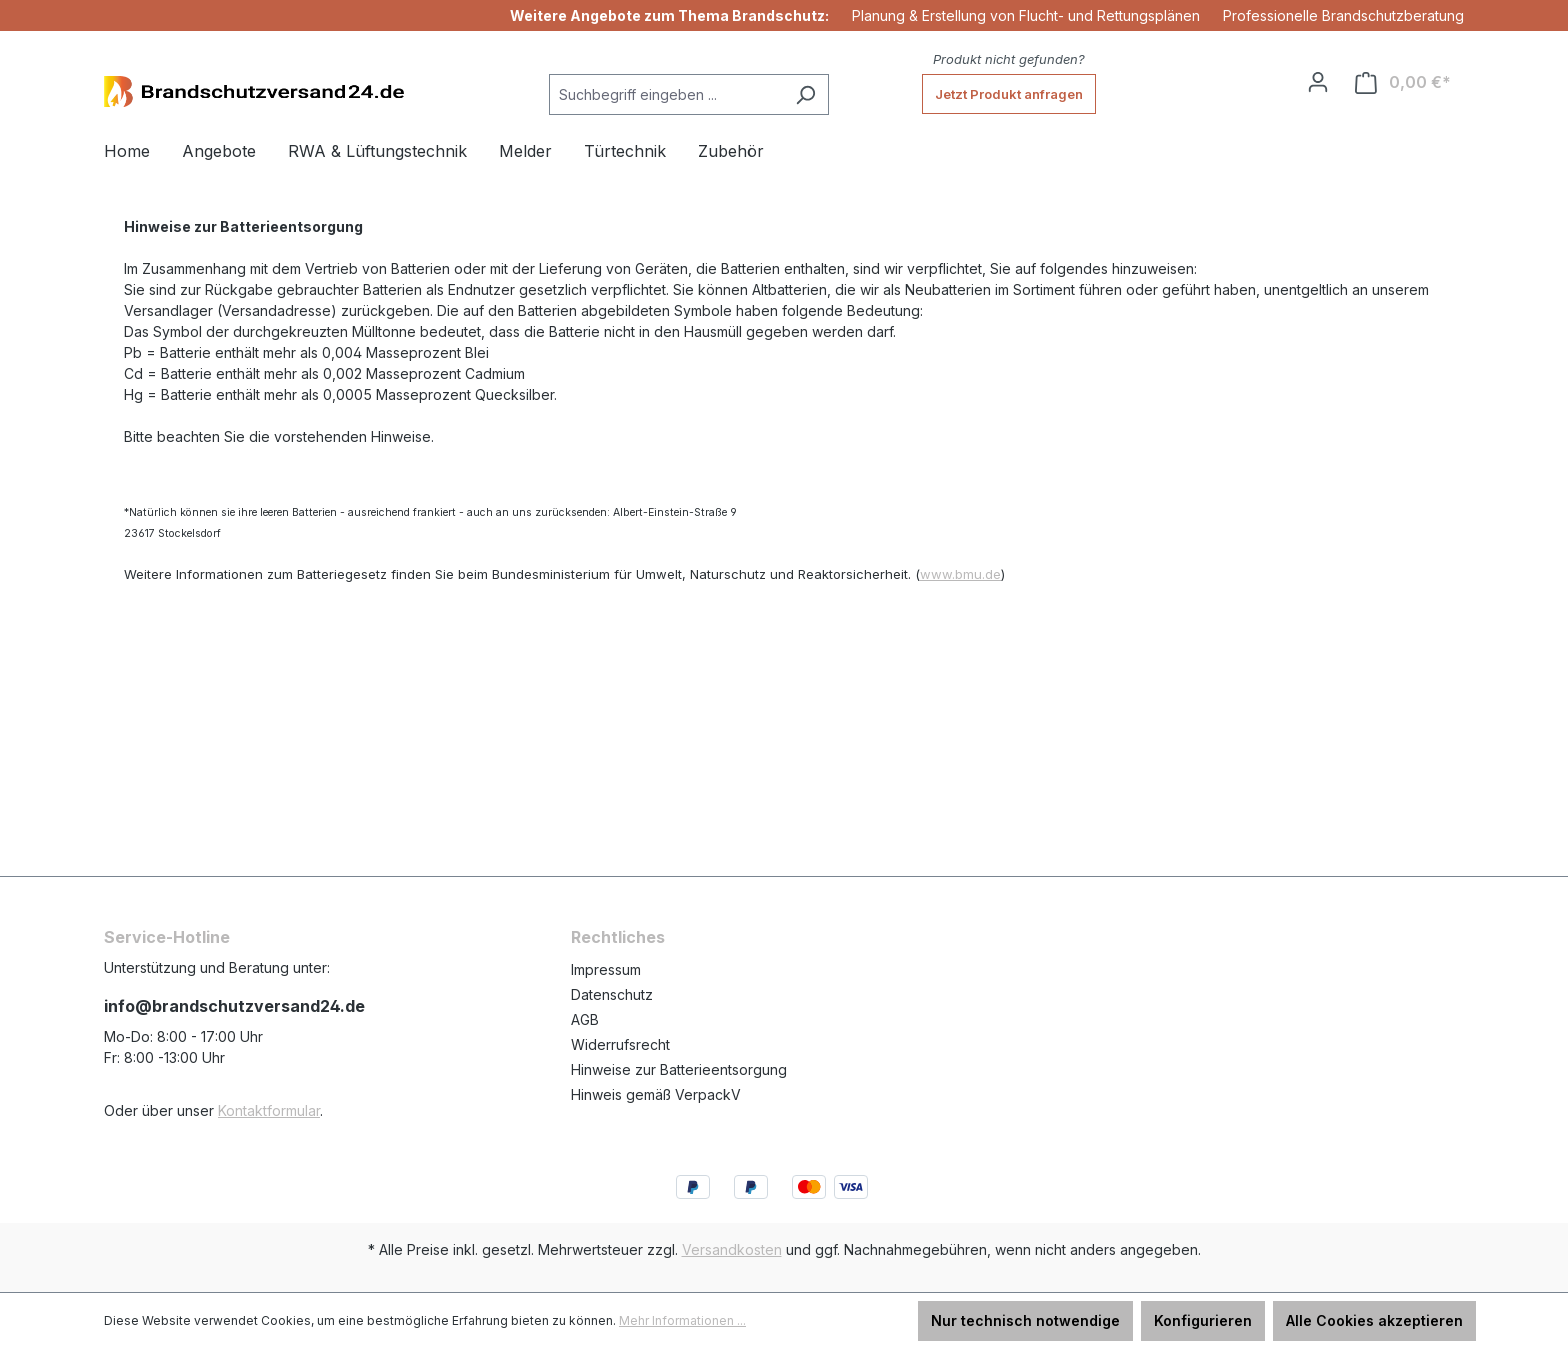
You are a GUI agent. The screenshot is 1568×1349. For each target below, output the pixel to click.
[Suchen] (805, 94)
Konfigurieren (1203, 1320)
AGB (585, 1019)
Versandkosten (732, 1249)
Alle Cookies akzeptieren (1374, 1320)
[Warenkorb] (1403, 82)
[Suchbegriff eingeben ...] (666, 94)
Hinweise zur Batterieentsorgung (679, 1069)
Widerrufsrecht (620, 1044)
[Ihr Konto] (1318, 82)
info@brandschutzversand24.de (234, 1006)
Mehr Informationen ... (682, 1320)
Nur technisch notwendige (1025, 1320)
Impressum (606, 969)
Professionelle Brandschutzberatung (1343, 15)
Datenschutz (612, 994)
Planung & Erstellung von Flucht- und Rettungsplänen (1026, 15)
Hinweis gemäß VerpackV (656, 1094)
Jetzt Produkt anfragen (1009, 94)
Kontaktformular (269, 1110)
